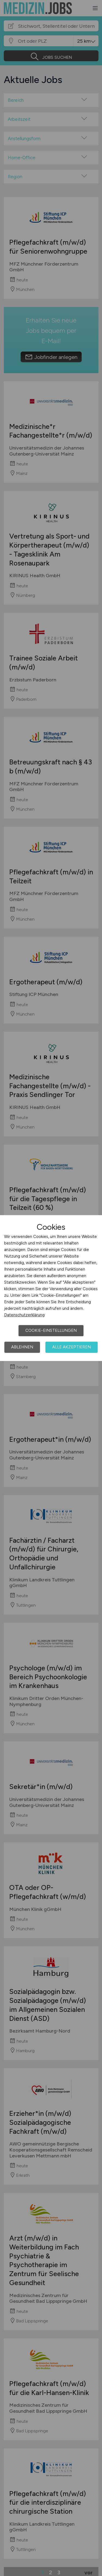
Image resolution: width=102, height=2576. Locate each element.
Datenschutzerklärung (24, 1314)
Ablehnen (22, 1347)
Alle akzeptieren (71, 1347)
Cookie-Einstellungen (51, 1330)
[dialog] (51, 1288)
